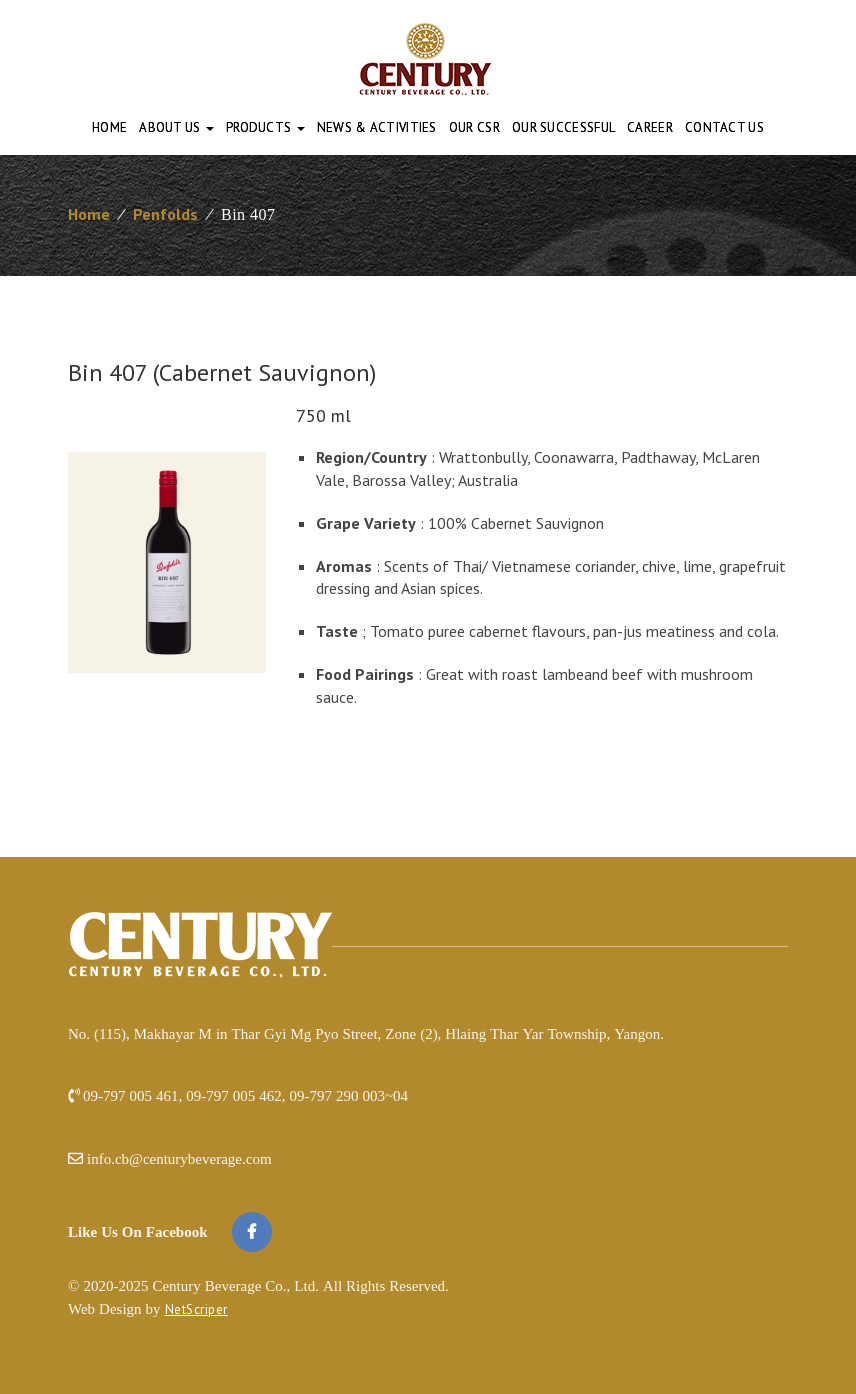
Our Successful (563, 127)
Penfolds (165, 214)
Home (109, 127)
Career (650, 127)
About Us (176, 127)
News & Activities (377, 127)
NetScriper (196, 1309)
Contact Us (724, 127)
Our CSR (474, 127)
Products (265, 127)
